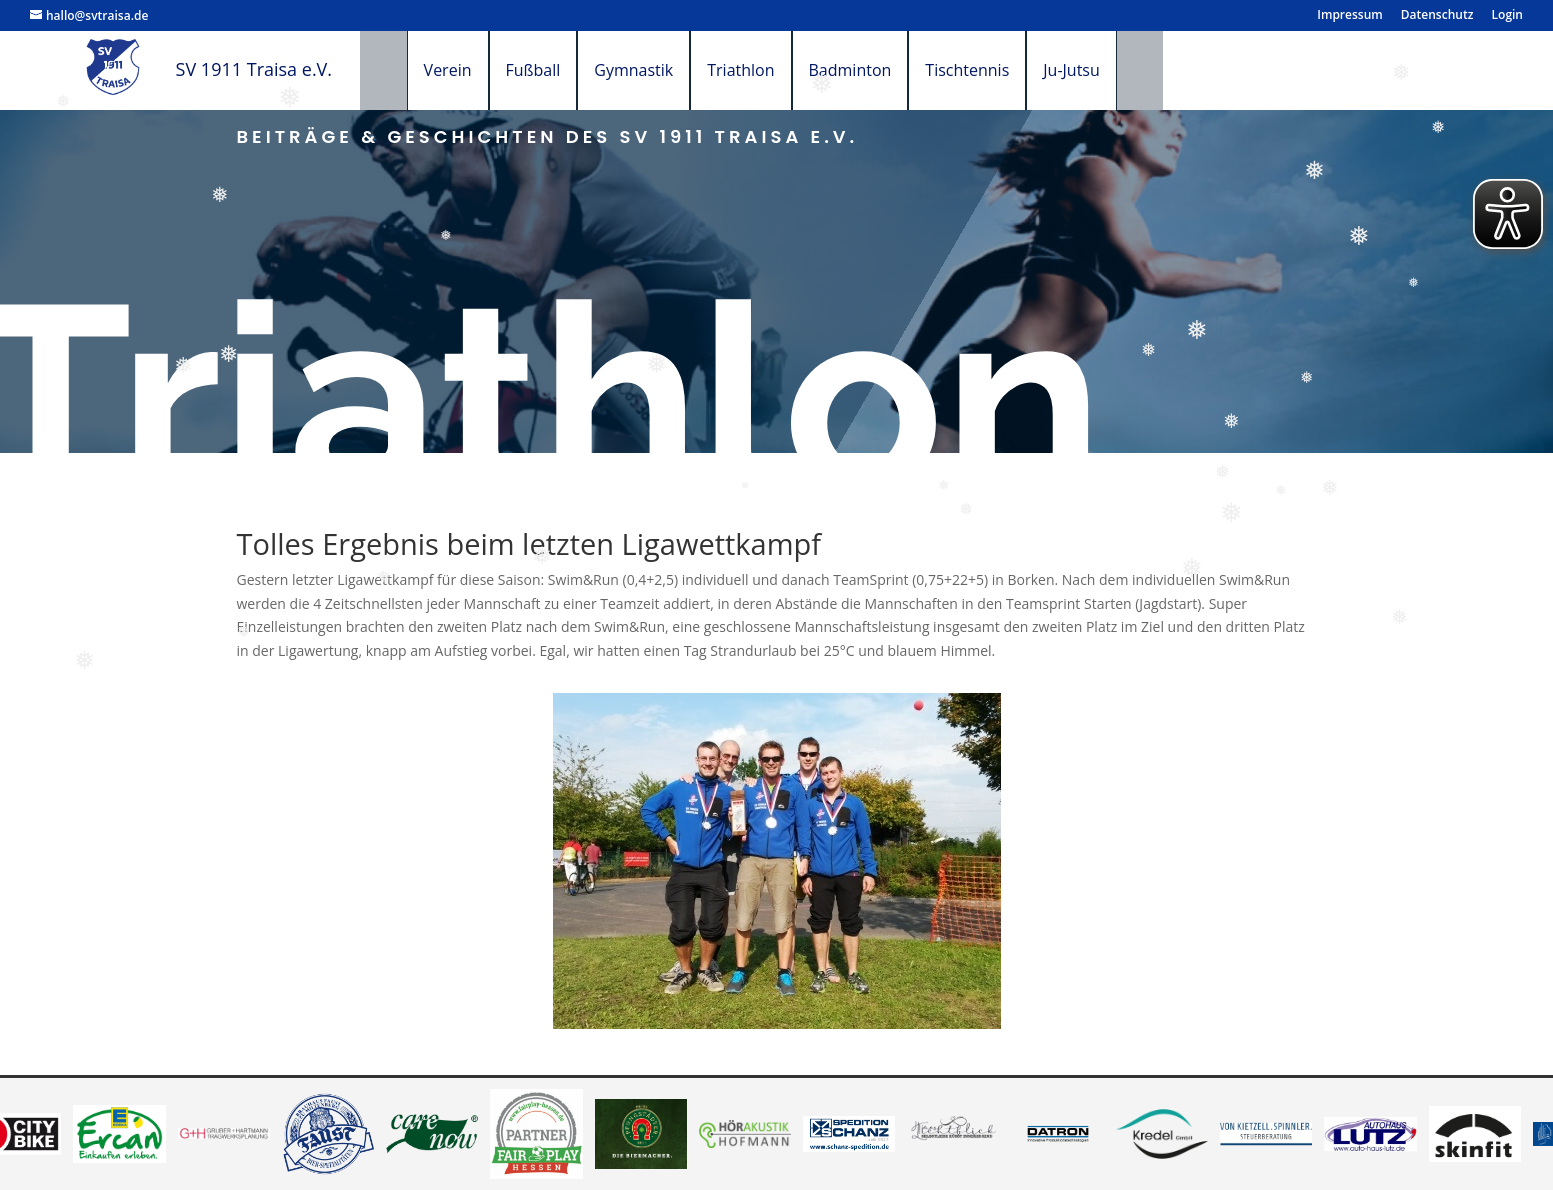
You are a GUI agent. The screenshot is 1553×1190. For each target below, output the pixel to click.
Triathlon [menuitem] (764, 70)
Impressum (1349, 16)
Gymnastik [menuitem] (657, 70)
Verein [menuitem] (471, 70)
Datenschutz (1437, 16)
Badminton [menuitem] (873, 70)
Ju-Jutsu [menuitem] (1095, 70)
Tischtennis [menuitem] (991, 70)
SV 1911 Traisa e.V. (254, 69)
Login (1507, 16)
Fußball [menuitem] (556, 70)
